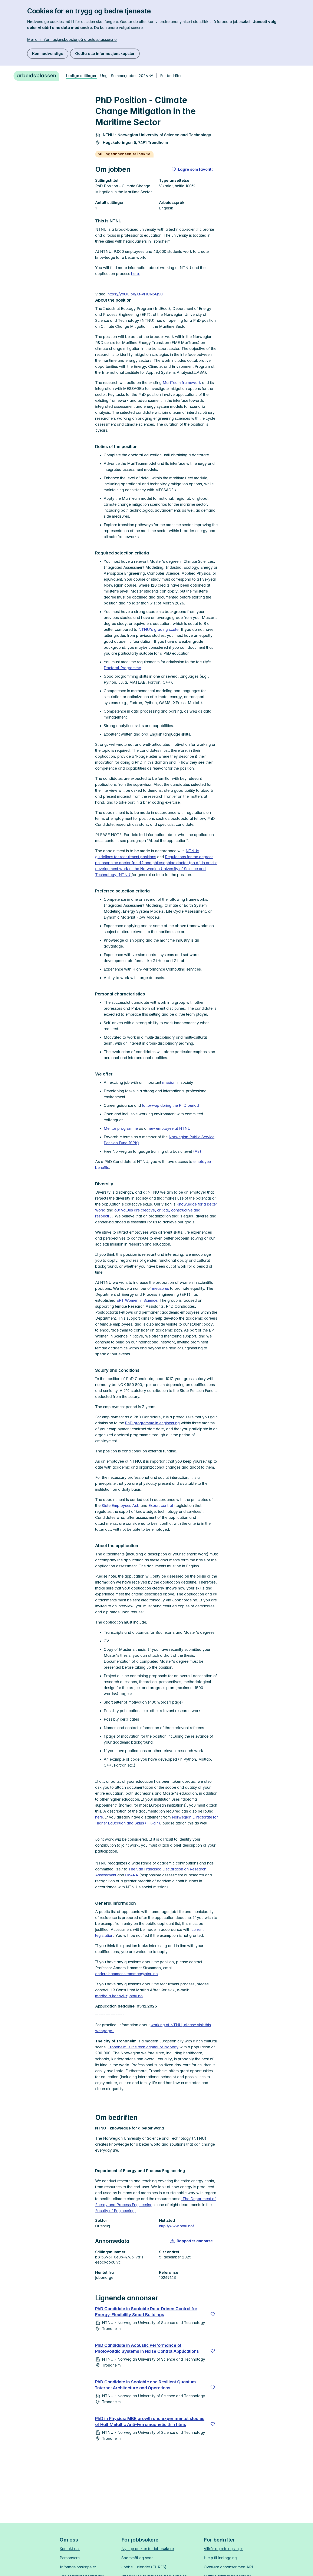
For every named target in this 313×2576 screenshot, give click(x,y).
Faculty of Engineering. (115, 2210)
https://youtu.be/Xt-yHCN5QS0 (135, 294)
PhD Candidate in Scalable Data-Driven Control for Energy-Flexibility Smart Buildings (146, 2311)
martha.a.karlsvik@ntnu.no (119, 1996)
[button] (192, 2241)
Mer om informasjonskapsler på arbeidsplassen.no (72, 39)
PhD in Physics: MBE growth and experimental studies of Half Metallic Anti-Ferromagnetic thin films (149, 2421)
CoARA (131, 1875)
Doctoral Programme (122, 668)
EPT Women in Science (136, 1300)
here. (135, 273)
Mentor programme (121, 1128)
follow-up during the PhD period (170, 1105)
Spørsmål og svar (137, 2558)
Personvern (70, 2558)
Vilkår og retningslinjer (223, 2548)
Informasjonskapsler (78, 2567)
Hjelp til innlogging (220, 2558)
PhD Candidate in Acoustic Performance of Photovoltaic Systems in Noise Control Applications (147, 2348)
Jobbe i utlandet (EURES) (144, 2567)
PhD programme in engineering (152, 1423)
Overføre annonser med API (228, 2567)
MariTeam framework (182, 382)
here (99, 1817)
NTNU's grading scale (158, 629)
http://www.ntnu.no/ (176, 2226)
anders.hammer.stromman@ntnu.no (126, 1974)
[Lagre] (213, 2314)
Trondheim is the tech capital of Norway (143, 2047)
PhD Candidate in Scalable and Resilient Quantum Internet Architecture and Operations (145, 2384)
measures (160, 1288)
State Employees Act (120, 1505)
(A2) (197, 1151)
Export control (160, 1505)
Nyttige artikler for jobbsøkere (147, 2548)
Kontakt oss (70, 2548)
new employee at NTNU (169, 1128)
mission (168, 1082)
